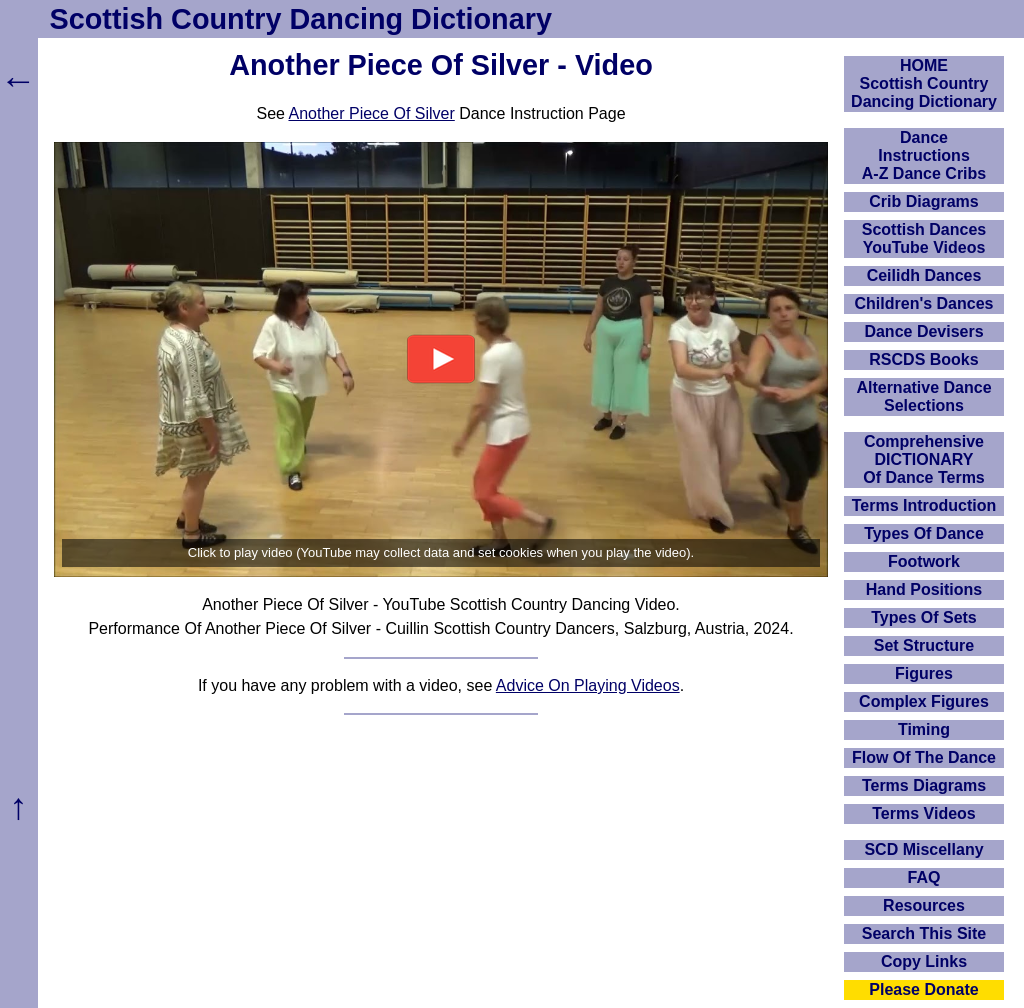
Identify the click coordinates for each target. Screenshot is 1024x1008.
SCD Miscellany (923, 849)
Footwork (924, 561)
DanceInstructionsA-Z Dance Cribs (924, 155)
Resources (924, 905)
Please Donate (923, 989)
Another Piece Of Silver (371, 113)
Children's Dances (924, 303)
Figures (924, 673)
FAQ (924, 877)
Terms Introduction (924, 505)
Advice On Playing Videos (588, 685)
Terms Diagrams (924, 785)
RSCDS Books (923, 359)
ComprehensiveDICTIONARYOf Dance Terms (924, 459)
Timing (924, 729)
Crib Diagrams (923, 201)
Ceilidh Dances (924, 275)
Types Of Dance (924, 533)
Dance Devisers (923, 331)
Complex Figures (924, 701)
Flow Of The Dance (924, 757)
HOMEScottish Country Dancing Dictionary (924, 83)
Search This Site (924, 933)
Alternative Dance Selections (923, 396)
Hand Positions (924, 589)
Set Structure (924, 645)
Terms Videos (923, 813)
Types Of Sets (924, 617)
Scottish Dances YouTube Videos (924, 238)
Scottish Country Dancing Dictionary (301, 19)
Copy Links (924, 961)
